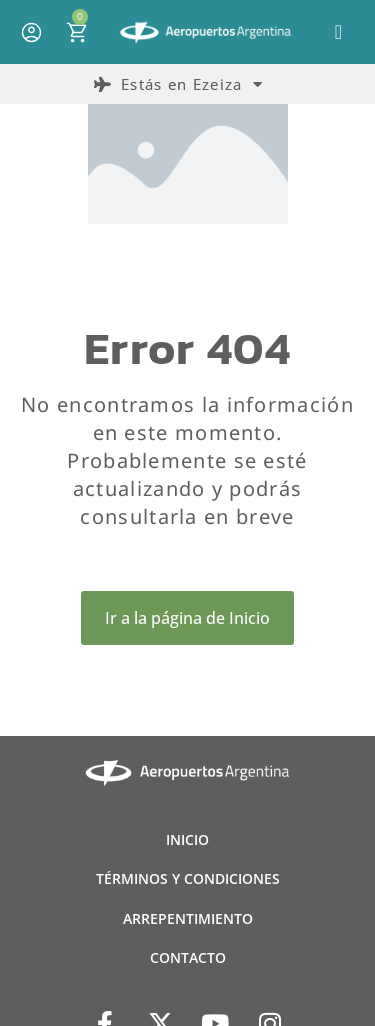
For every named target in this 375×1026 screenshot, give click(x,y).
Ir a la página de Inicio (187, 618)
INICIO (187, 839)
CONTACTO (188, 957)
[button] (338, 32)
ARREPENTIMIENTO (188, 918)
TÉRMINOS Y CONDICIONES (188, 878)
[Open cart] (76, 32)
